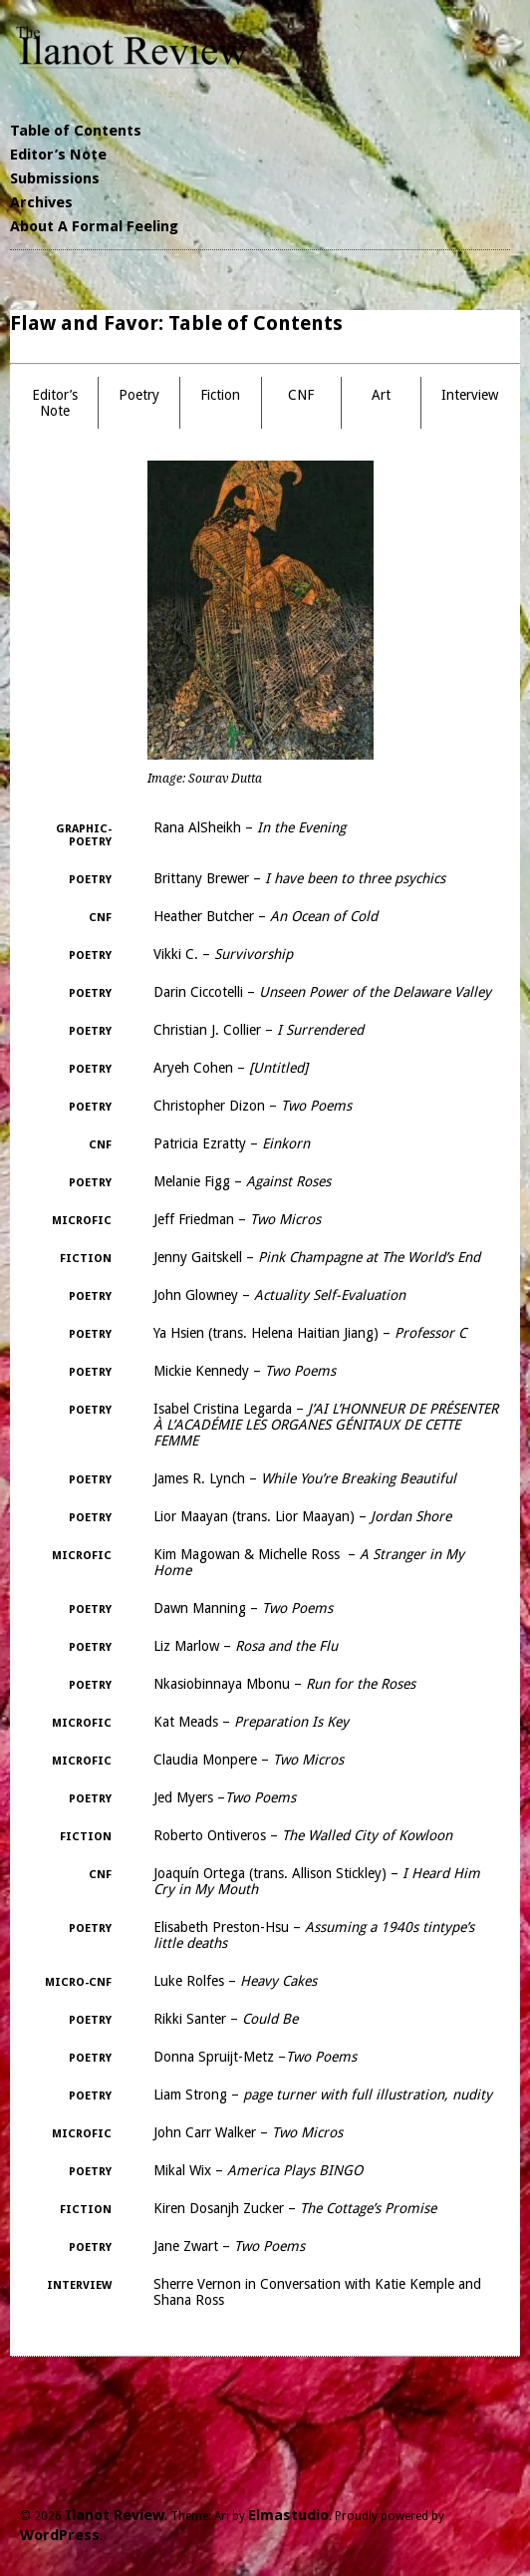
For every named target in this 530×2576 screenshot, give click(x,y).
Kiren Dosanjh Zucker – (294, 2208)
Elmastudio (288, 2515)
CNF (301, 395)
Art (381, 395)
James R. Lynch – (304, 1478)
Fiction (220, 395)
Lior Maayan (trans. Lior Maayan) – (302, 1516)
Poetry (139, 395)
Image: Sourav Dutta (204, 779)
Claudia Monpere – (248, 1760)
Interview (469, 395)
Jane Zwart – (229, 2246)
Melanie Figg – (242, 1181)
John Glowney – (279, 1295)
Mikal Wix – (258, 2170)
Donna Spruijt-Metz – (255, 2057)
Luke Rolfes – (235, 1981)
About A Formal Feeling (94, 226)
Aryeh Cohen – (230, 1068)
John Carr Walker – (248, 2132)
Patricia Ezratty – (231, 1143)
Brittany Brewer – (299, 878)
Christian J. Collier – (258, 1030)
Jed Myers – (224, 1797)
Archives (41, 202)
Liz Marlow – (245, 1646)
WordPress (60, 2535)
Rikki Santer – (225, 2019)
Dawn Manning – (243, 1608)
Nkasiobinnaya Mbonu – (284, 1684)
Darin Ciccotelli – (322, 992)
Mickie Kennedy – (244, 1371)
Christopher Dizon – (252, 1106)
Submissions (55, 178)
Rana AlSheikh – (249, 827)
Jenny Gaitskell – (316, 1257)
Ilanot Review (114, 2515)
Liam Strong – (322, 2094)
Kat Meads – (251, 1722)
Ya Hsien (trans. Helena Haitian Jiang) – (309, 1333)
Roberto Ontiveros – (302, 1835)
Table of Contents (75, 131)
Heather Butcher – (265, 916)
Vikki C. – (223, 954)
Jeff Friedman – (237, 1219)
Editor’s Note (58, 154)
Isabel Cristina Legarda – (325, 1425)
